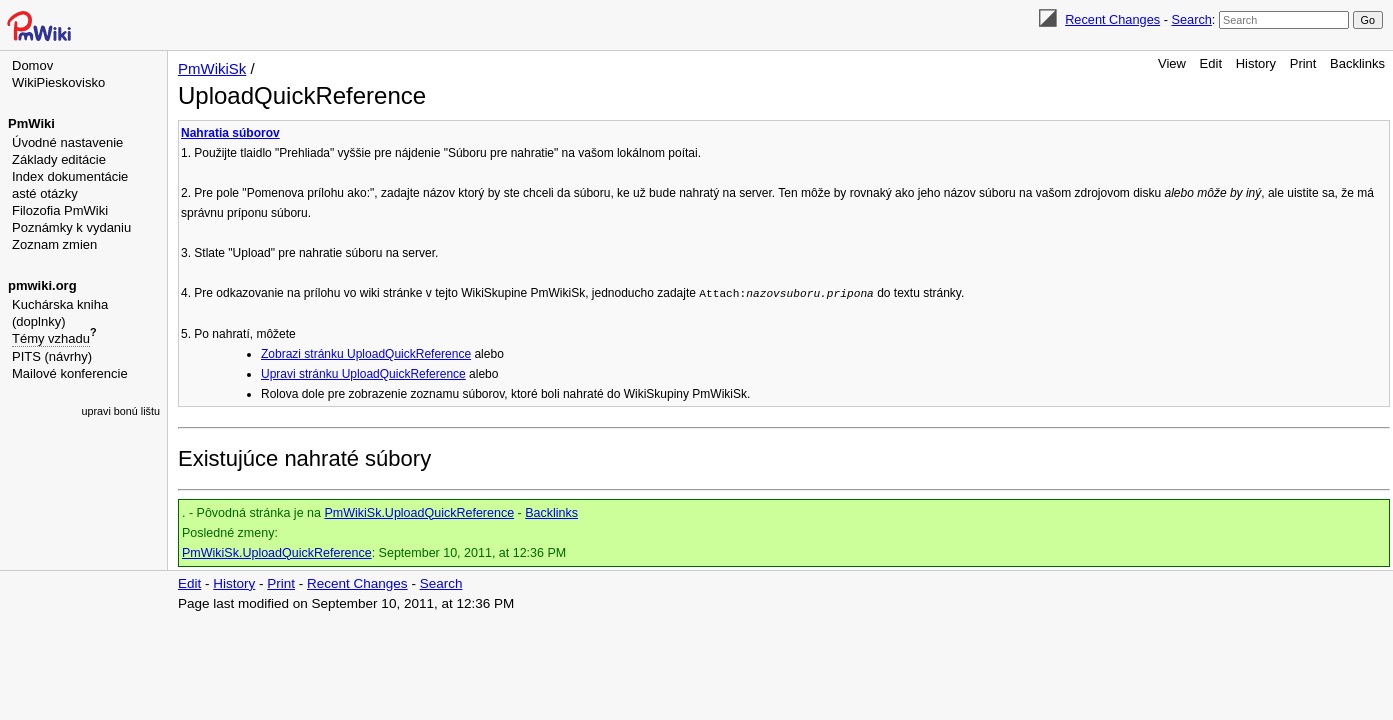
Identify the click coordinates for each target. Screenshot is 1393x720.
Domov (32, 65)
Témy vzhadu (51, 338)
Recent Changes (1112, 19)
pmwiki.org (42, 285)
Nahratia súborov (230, 133)
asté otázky (45, 193)
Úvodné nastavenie (67, 142)
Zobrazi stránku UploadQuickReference (366, 354)
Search (1191, 19)
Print (1303, 63)
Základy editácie (59, 159)
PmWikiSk (212, 68)
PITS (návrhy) (52, 356)
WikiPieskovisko (58, 82)
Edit (1211, 63)
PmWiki (31, 123)
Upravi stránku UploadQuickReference (363, 374)
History (1256, 63)
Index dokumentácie (70, 176)
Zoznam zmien (54, 244)
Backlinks (1357, 63)
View (1172, 63)
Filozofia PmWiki (60, 210)
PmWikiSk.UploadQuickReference (419, 513)
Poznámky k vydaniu (71, 227)
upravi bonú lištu (120, 411)
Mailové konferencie (70, 373)
